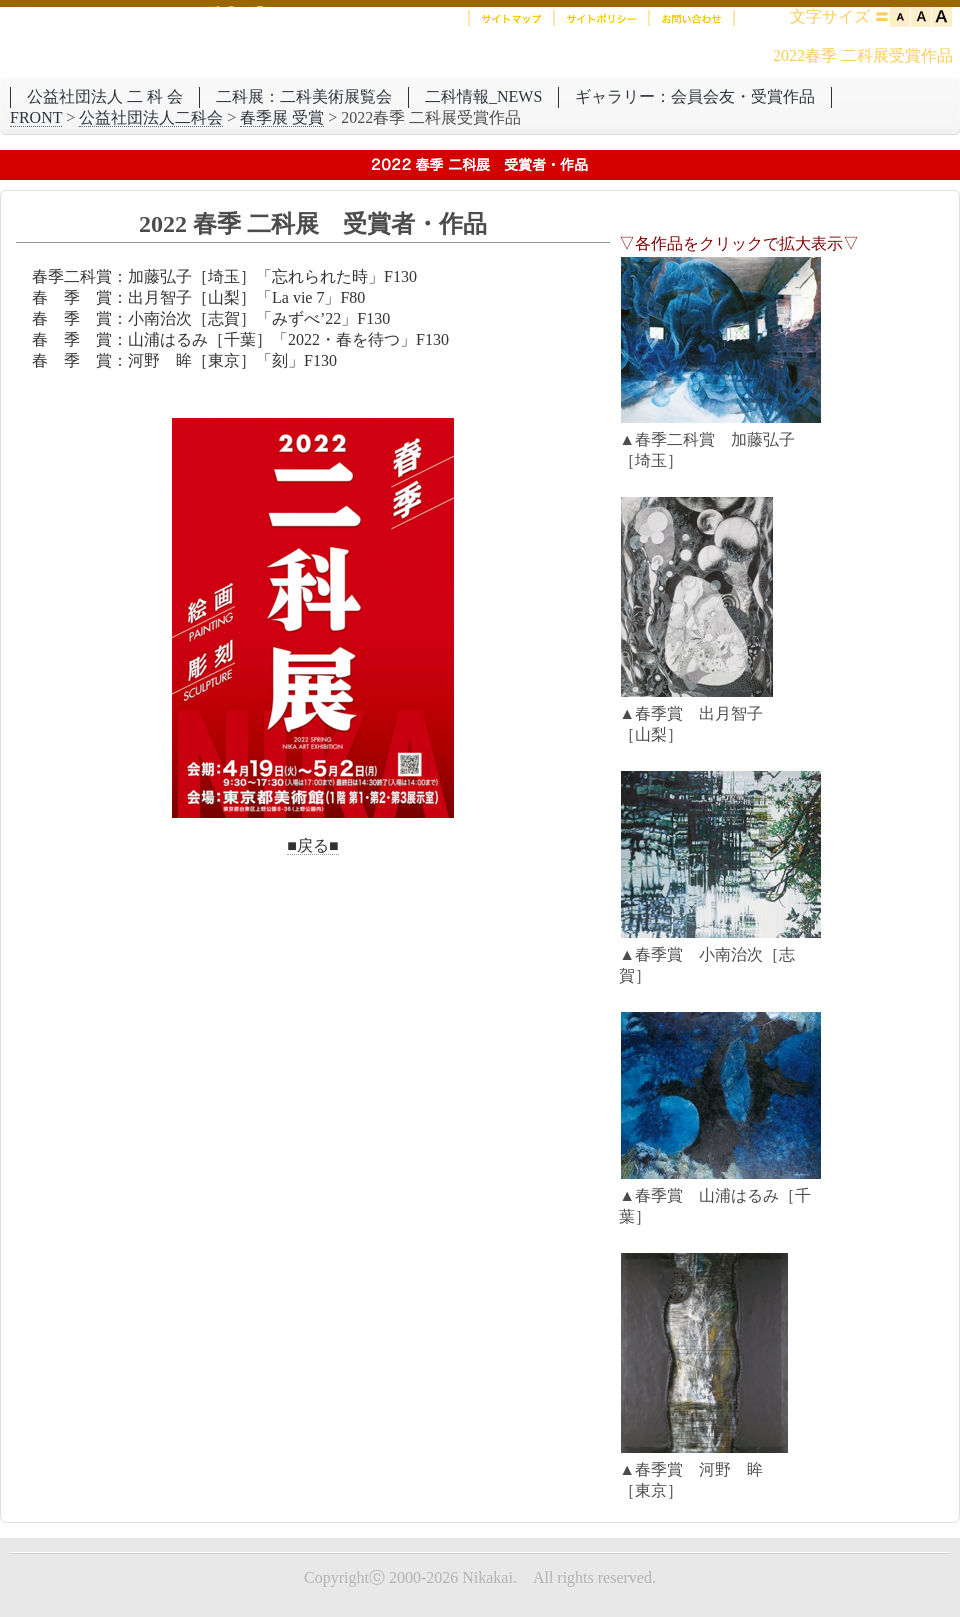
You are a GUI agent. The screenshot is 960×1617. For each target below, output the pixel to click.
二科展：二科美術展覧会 (304, 96)
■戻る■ (312, 845)
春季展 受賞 (282, 117)
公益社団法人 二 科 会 (105, 96)
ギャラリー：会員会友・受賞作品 (695, 96)
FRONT (36, 117)
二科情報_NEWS (483, 96)
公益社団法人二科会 (151, 117)
